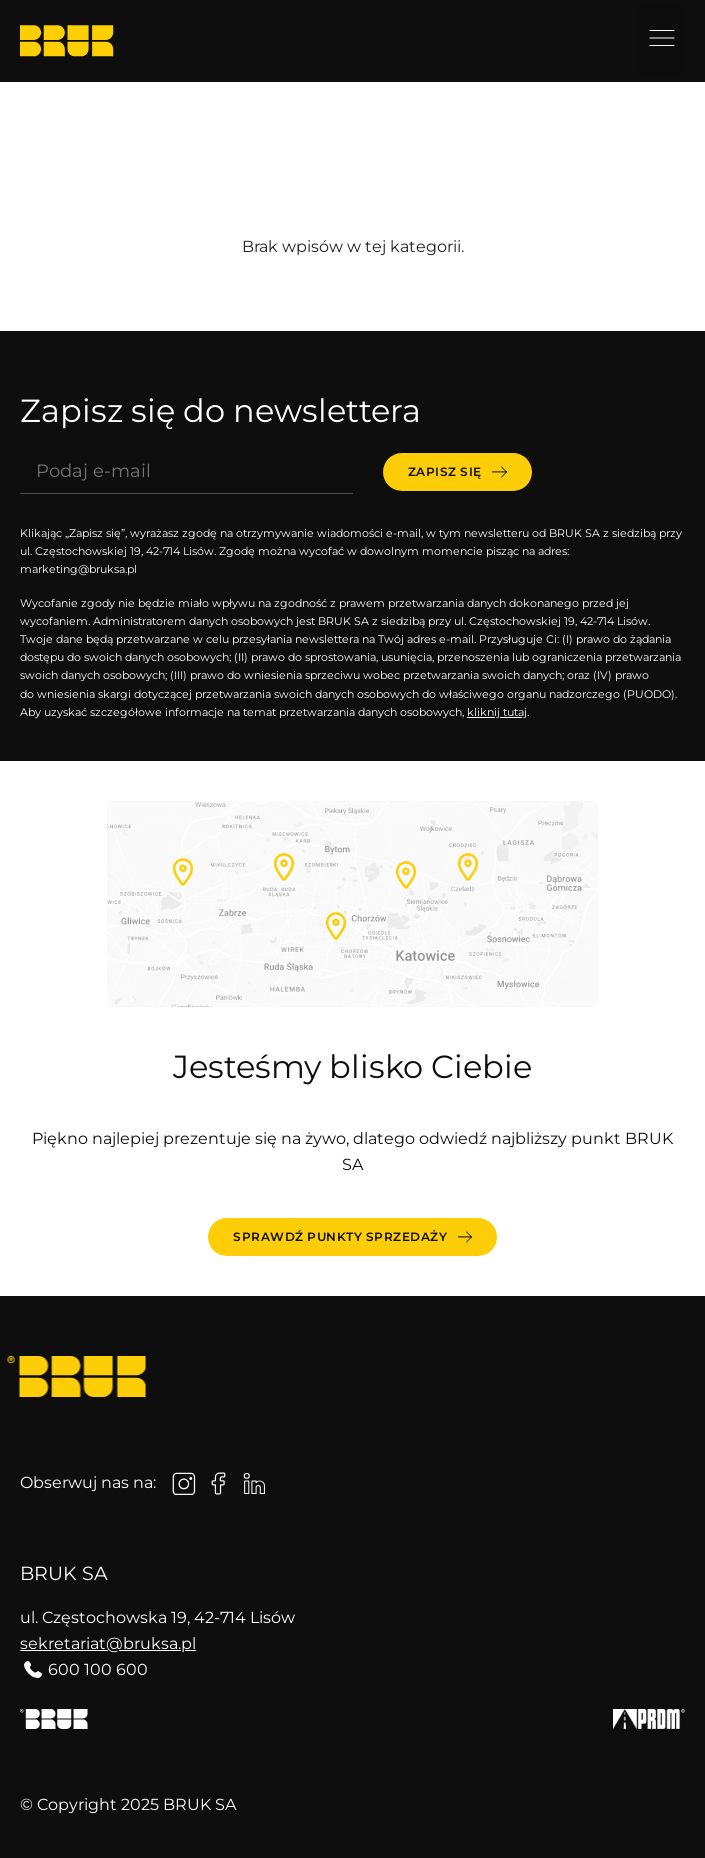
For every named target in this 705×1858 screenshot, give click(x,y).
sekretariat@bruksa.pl (108, 1643)
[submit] (457, 472)
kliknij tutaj (497, 712)
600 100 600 (98, 1669)
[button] (661, 40)
